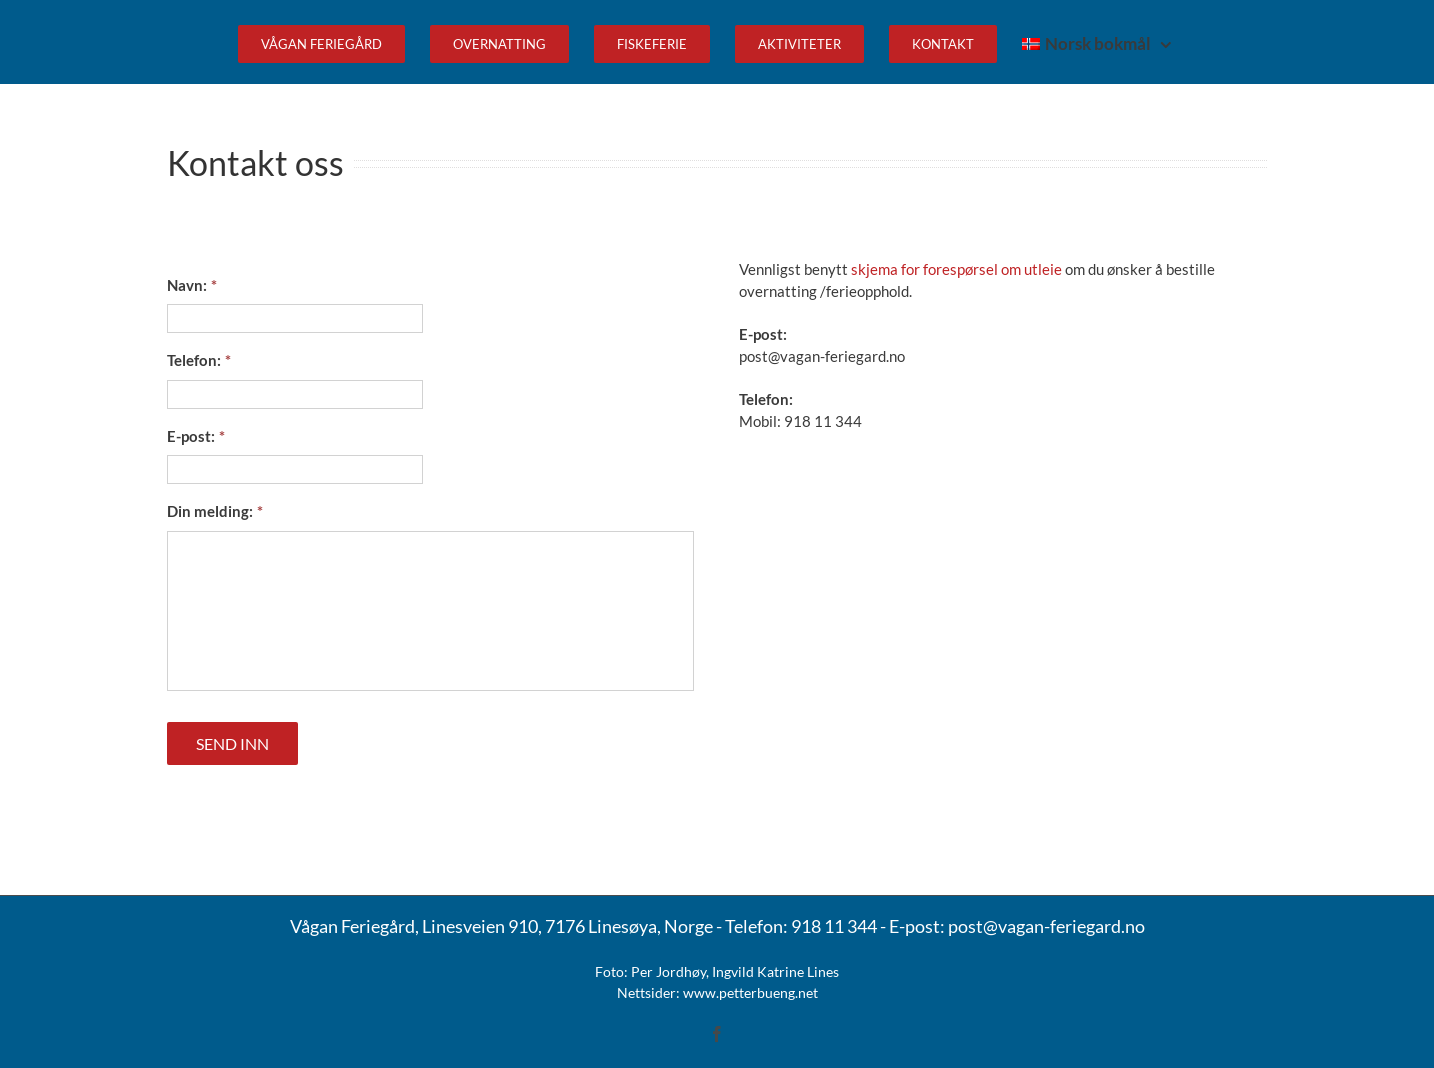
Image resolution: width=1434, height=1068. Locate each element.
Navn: (192, 285)
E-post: (196, 436)
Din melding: (215, 511)
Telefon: (199, 360)
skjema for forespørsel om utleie (956, 269)
